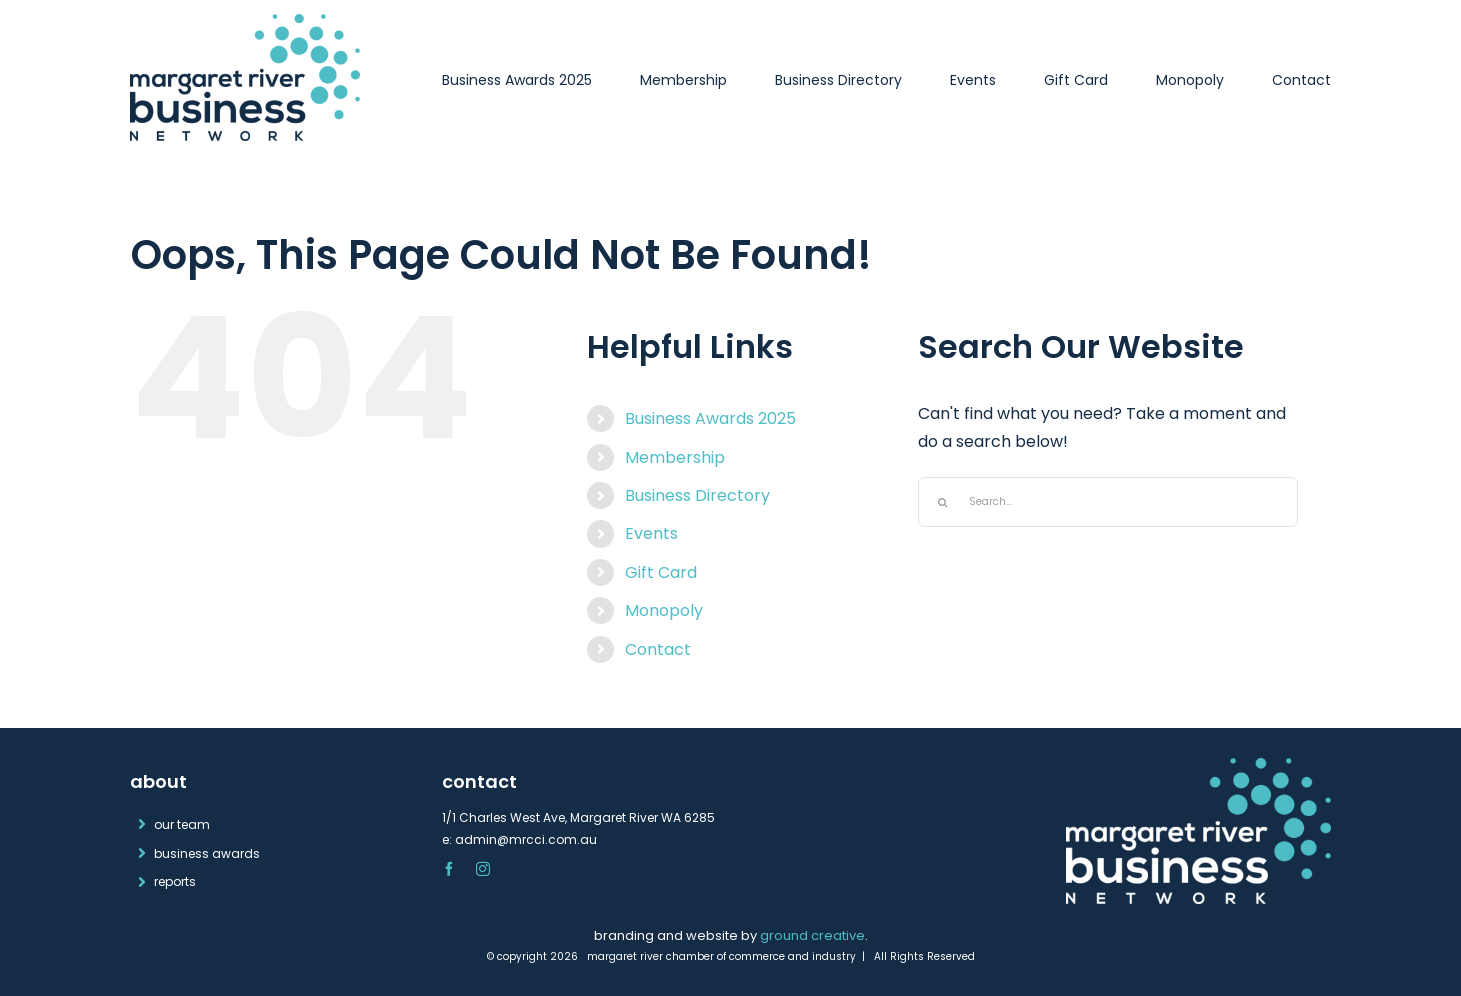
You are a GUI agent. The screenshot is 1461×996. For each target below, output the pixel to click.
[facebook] (449, 869)
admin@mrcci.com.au (526, 839)
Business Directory (697, 495)
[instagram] (483, 869)
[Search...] (1108, 502)
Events (651, 533)
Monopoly (664, 610)
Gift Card (661, 572)
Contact (658, 649)
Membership (675, 457)
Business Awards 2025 (710, 418)
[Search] (943, 502)
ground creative (812, 935)
